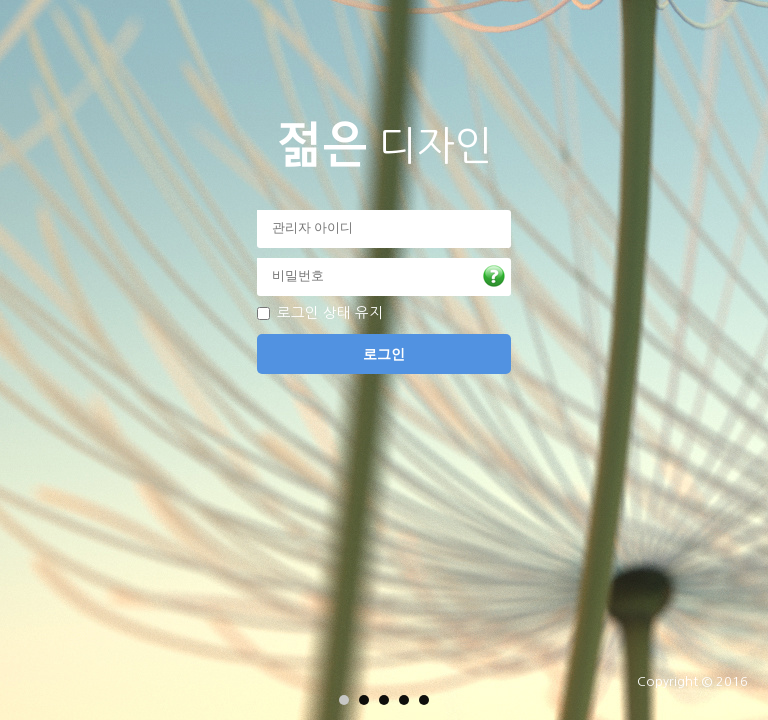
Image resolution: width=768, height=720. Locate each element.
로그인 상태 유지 (330, 313)
